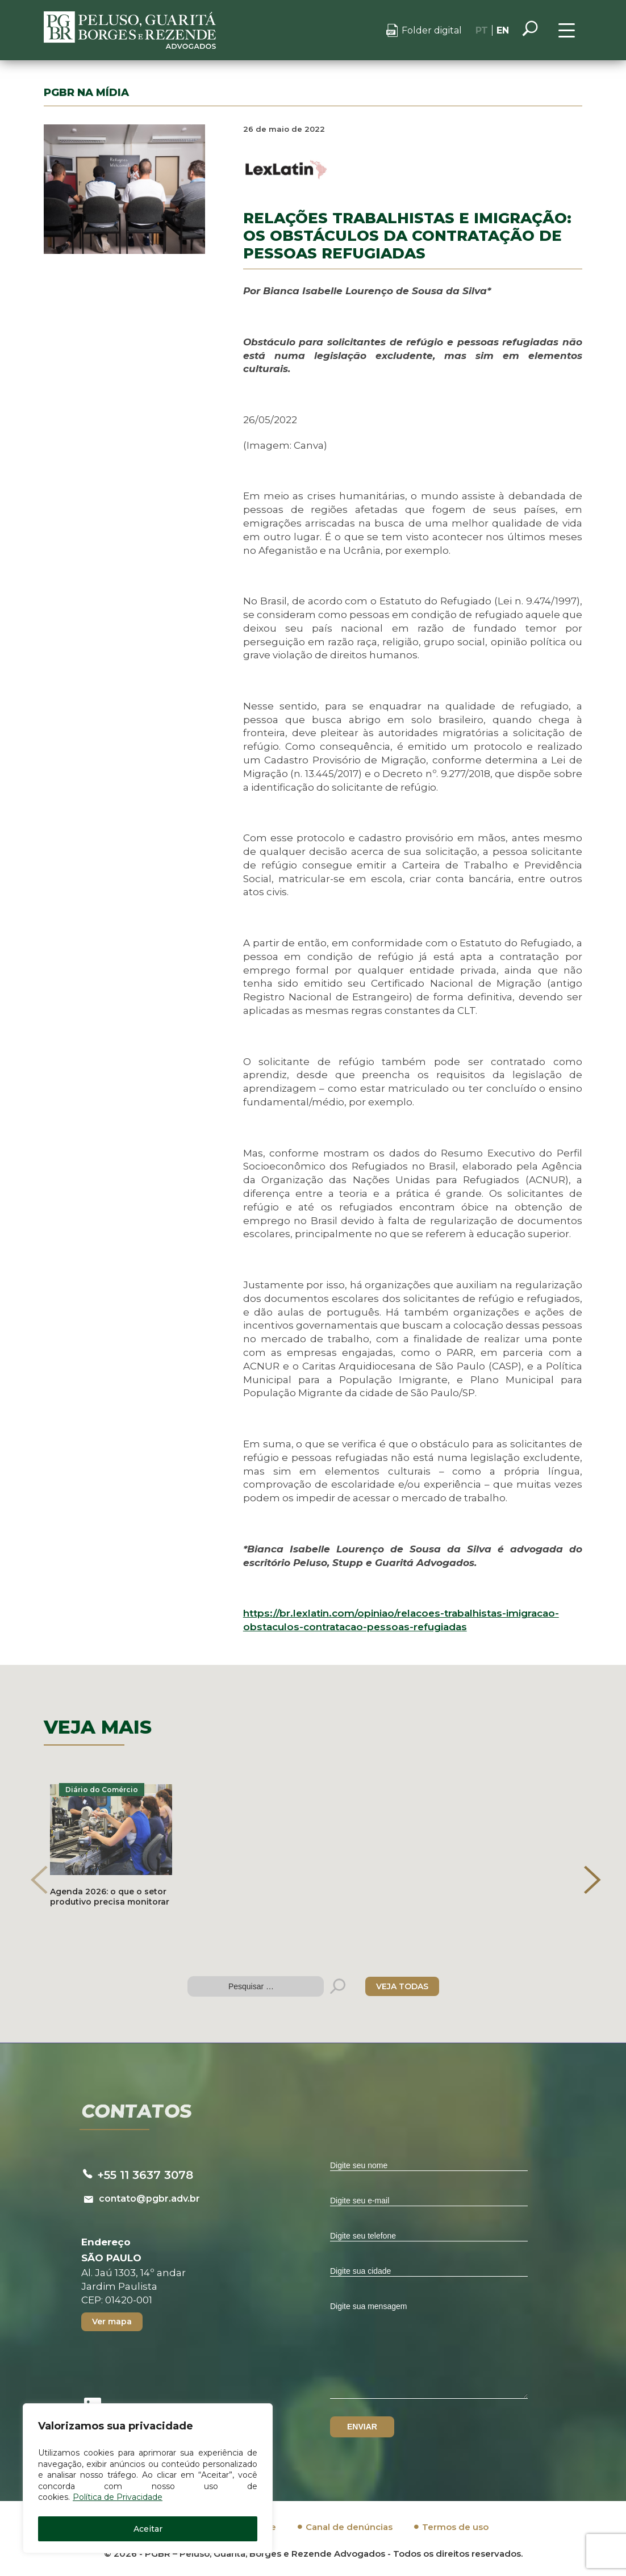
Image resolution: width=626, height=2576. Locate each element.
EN (502, 30)
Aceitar (147, 2529)
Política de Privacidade (117, 2497)
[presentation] (39, 1879)
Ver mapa (112, 2321)
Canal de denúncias (349, 2526)
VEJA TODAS (402, 1986)
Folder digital (432, 30)
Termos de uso (455, 2526)
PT (481, 30)
